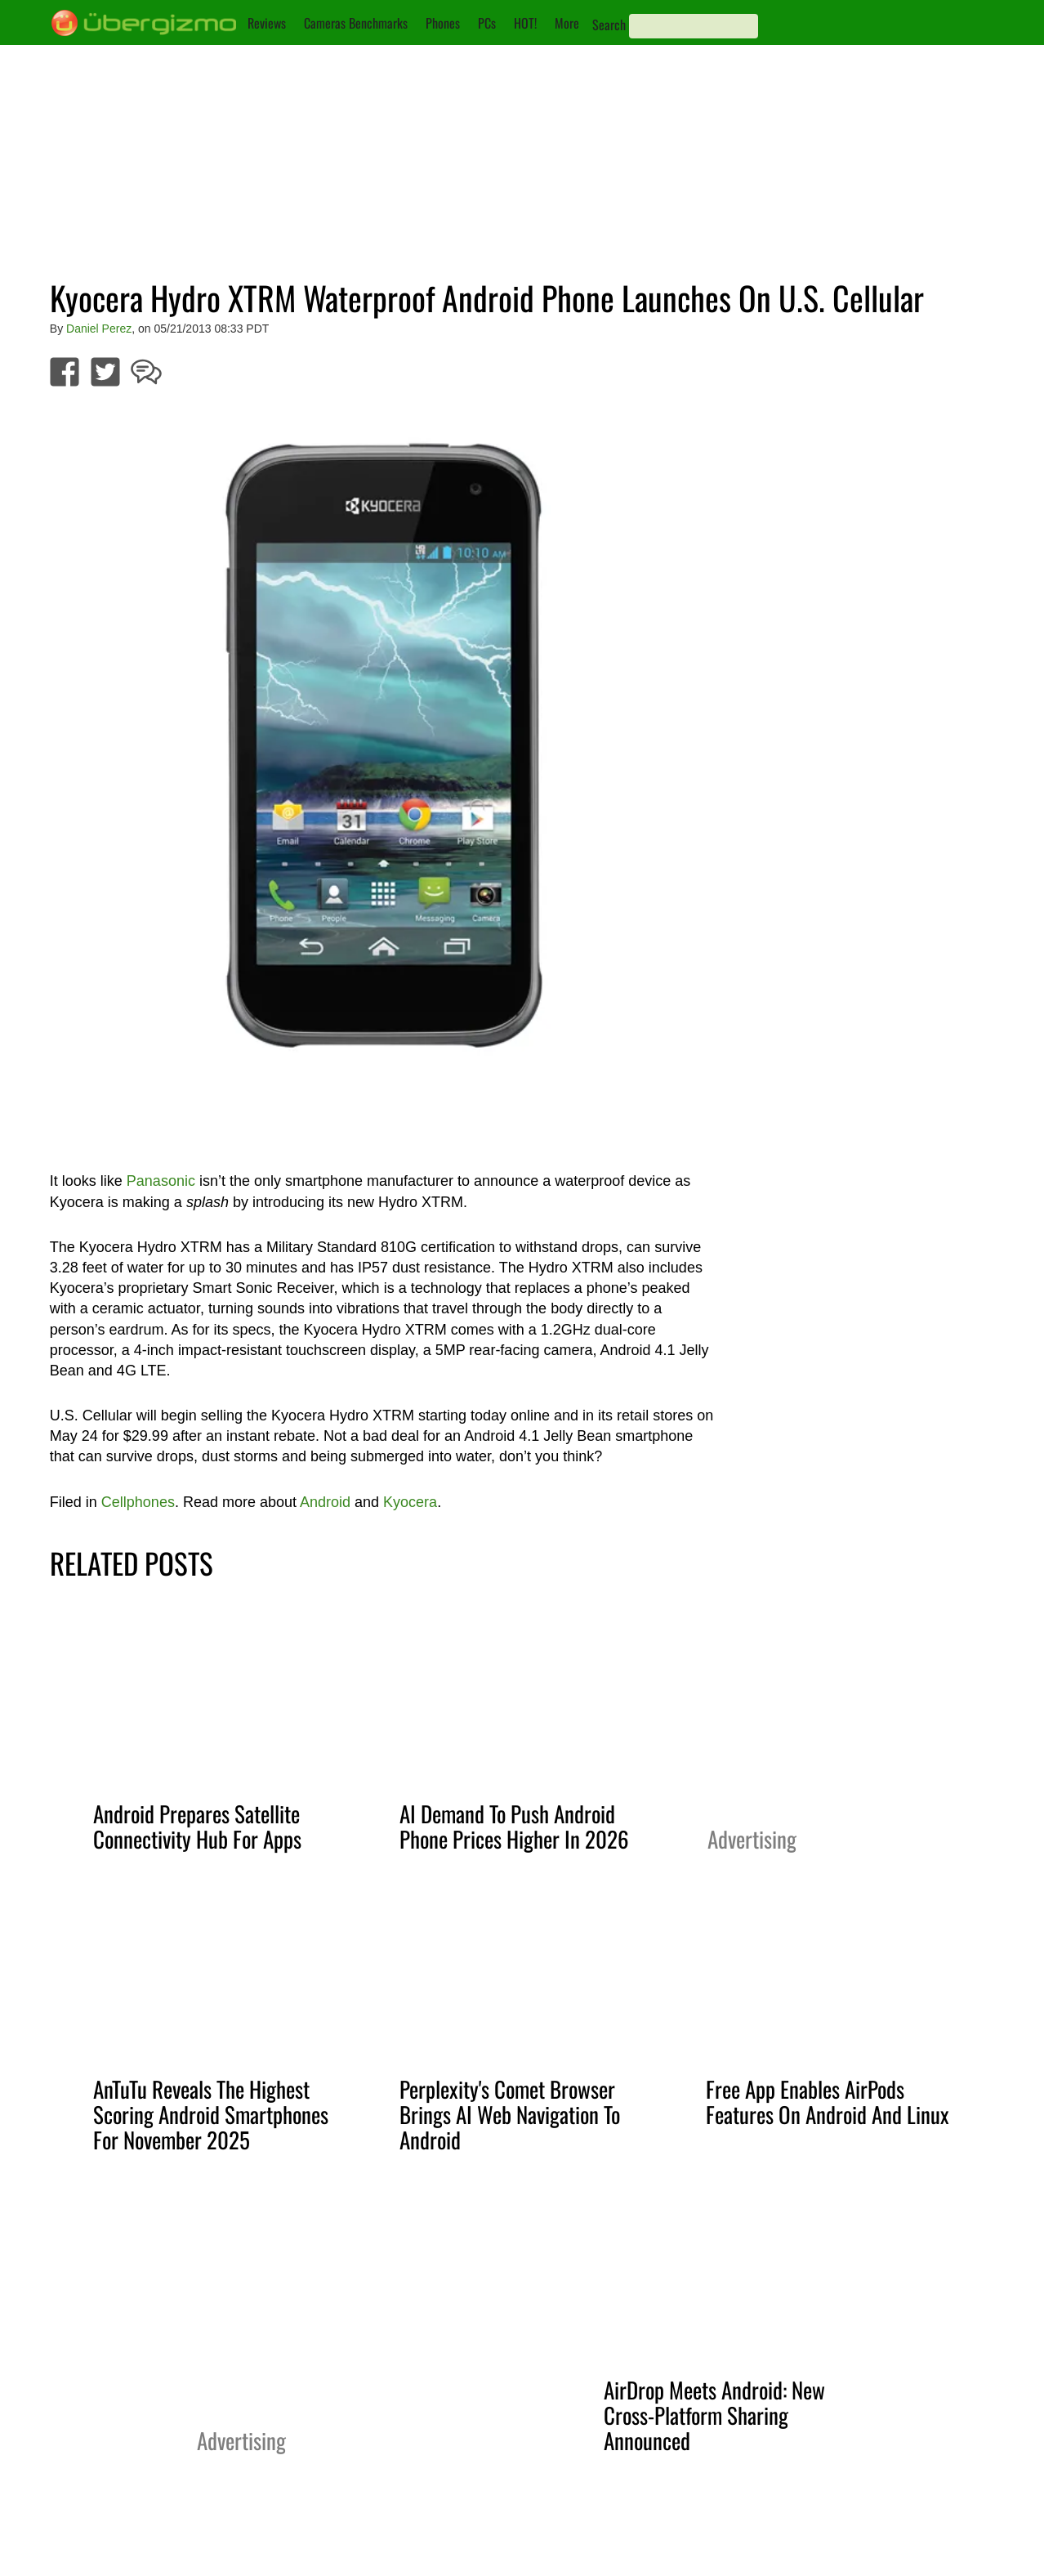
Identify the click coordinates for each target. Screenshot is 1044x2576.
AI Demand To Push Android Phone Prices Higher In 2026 (514, 1826)
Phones (443, 23)
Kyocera (410, 1502)
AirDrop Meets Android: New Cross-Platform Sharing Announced (714, 2415)
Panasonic (161, 1181)
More (567, 23)
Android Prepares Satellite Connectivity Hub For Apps (197, 1826)
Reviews (267, 23)
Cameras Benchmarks (356, 23)
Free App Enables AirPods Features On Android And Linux (827, 2102)
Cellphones (138, 1502)
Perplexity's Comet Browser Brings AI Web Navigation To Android (509, 2114)
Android (325, 1502)
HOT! (525, 23)
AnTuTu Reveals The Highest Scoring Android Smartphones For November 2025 (210, 2114)
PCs (487, 23)
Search (609, 24)
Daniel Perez (99, 328)
